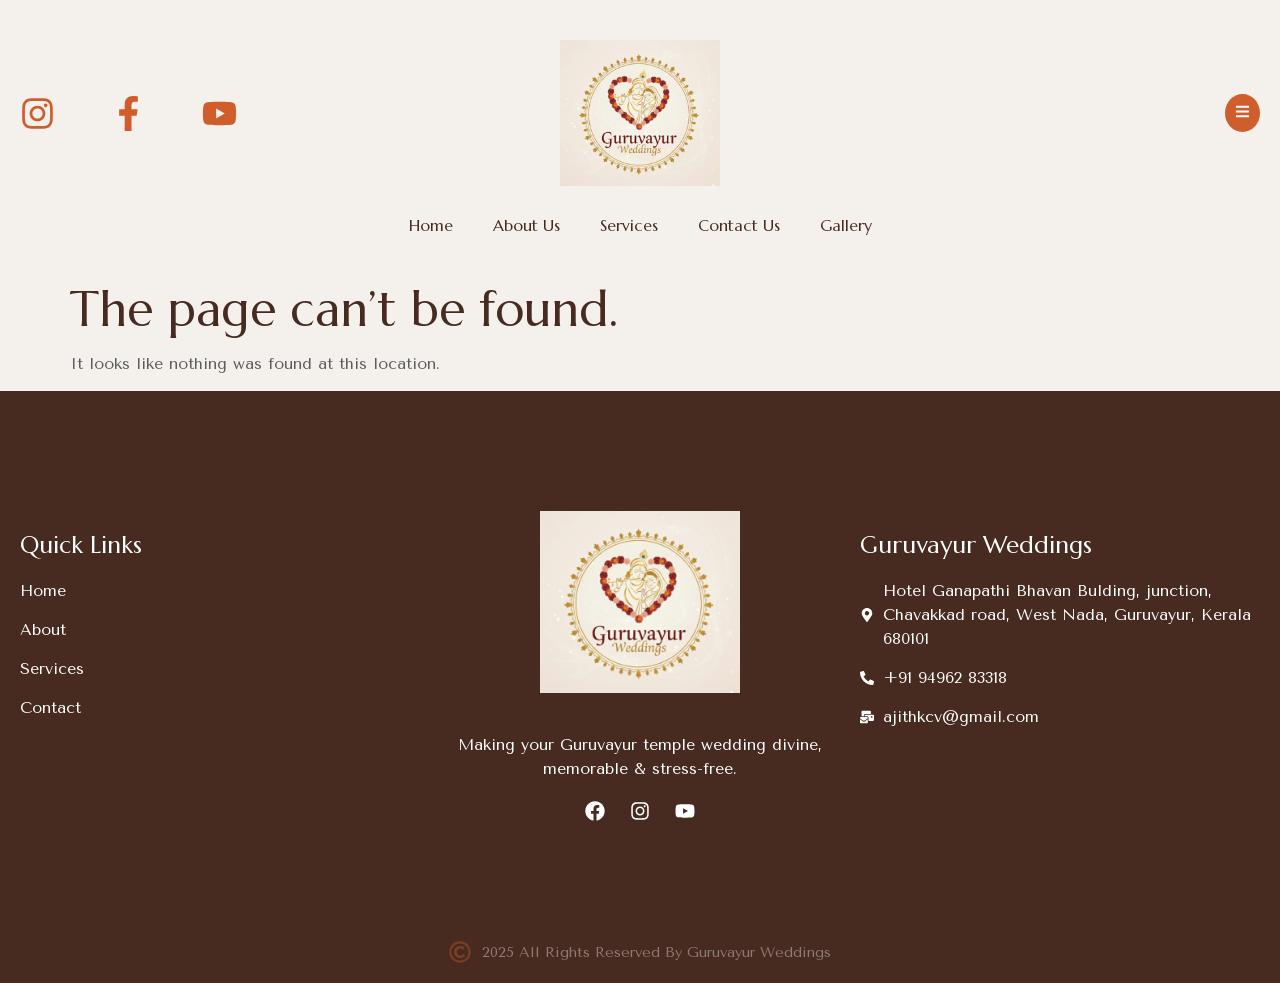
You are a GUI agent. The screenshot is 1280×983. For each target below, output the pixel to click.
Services (629, 225)
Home (431, 225)
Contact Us (739, 225)
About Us (526, 225)
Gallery (846, 225)
